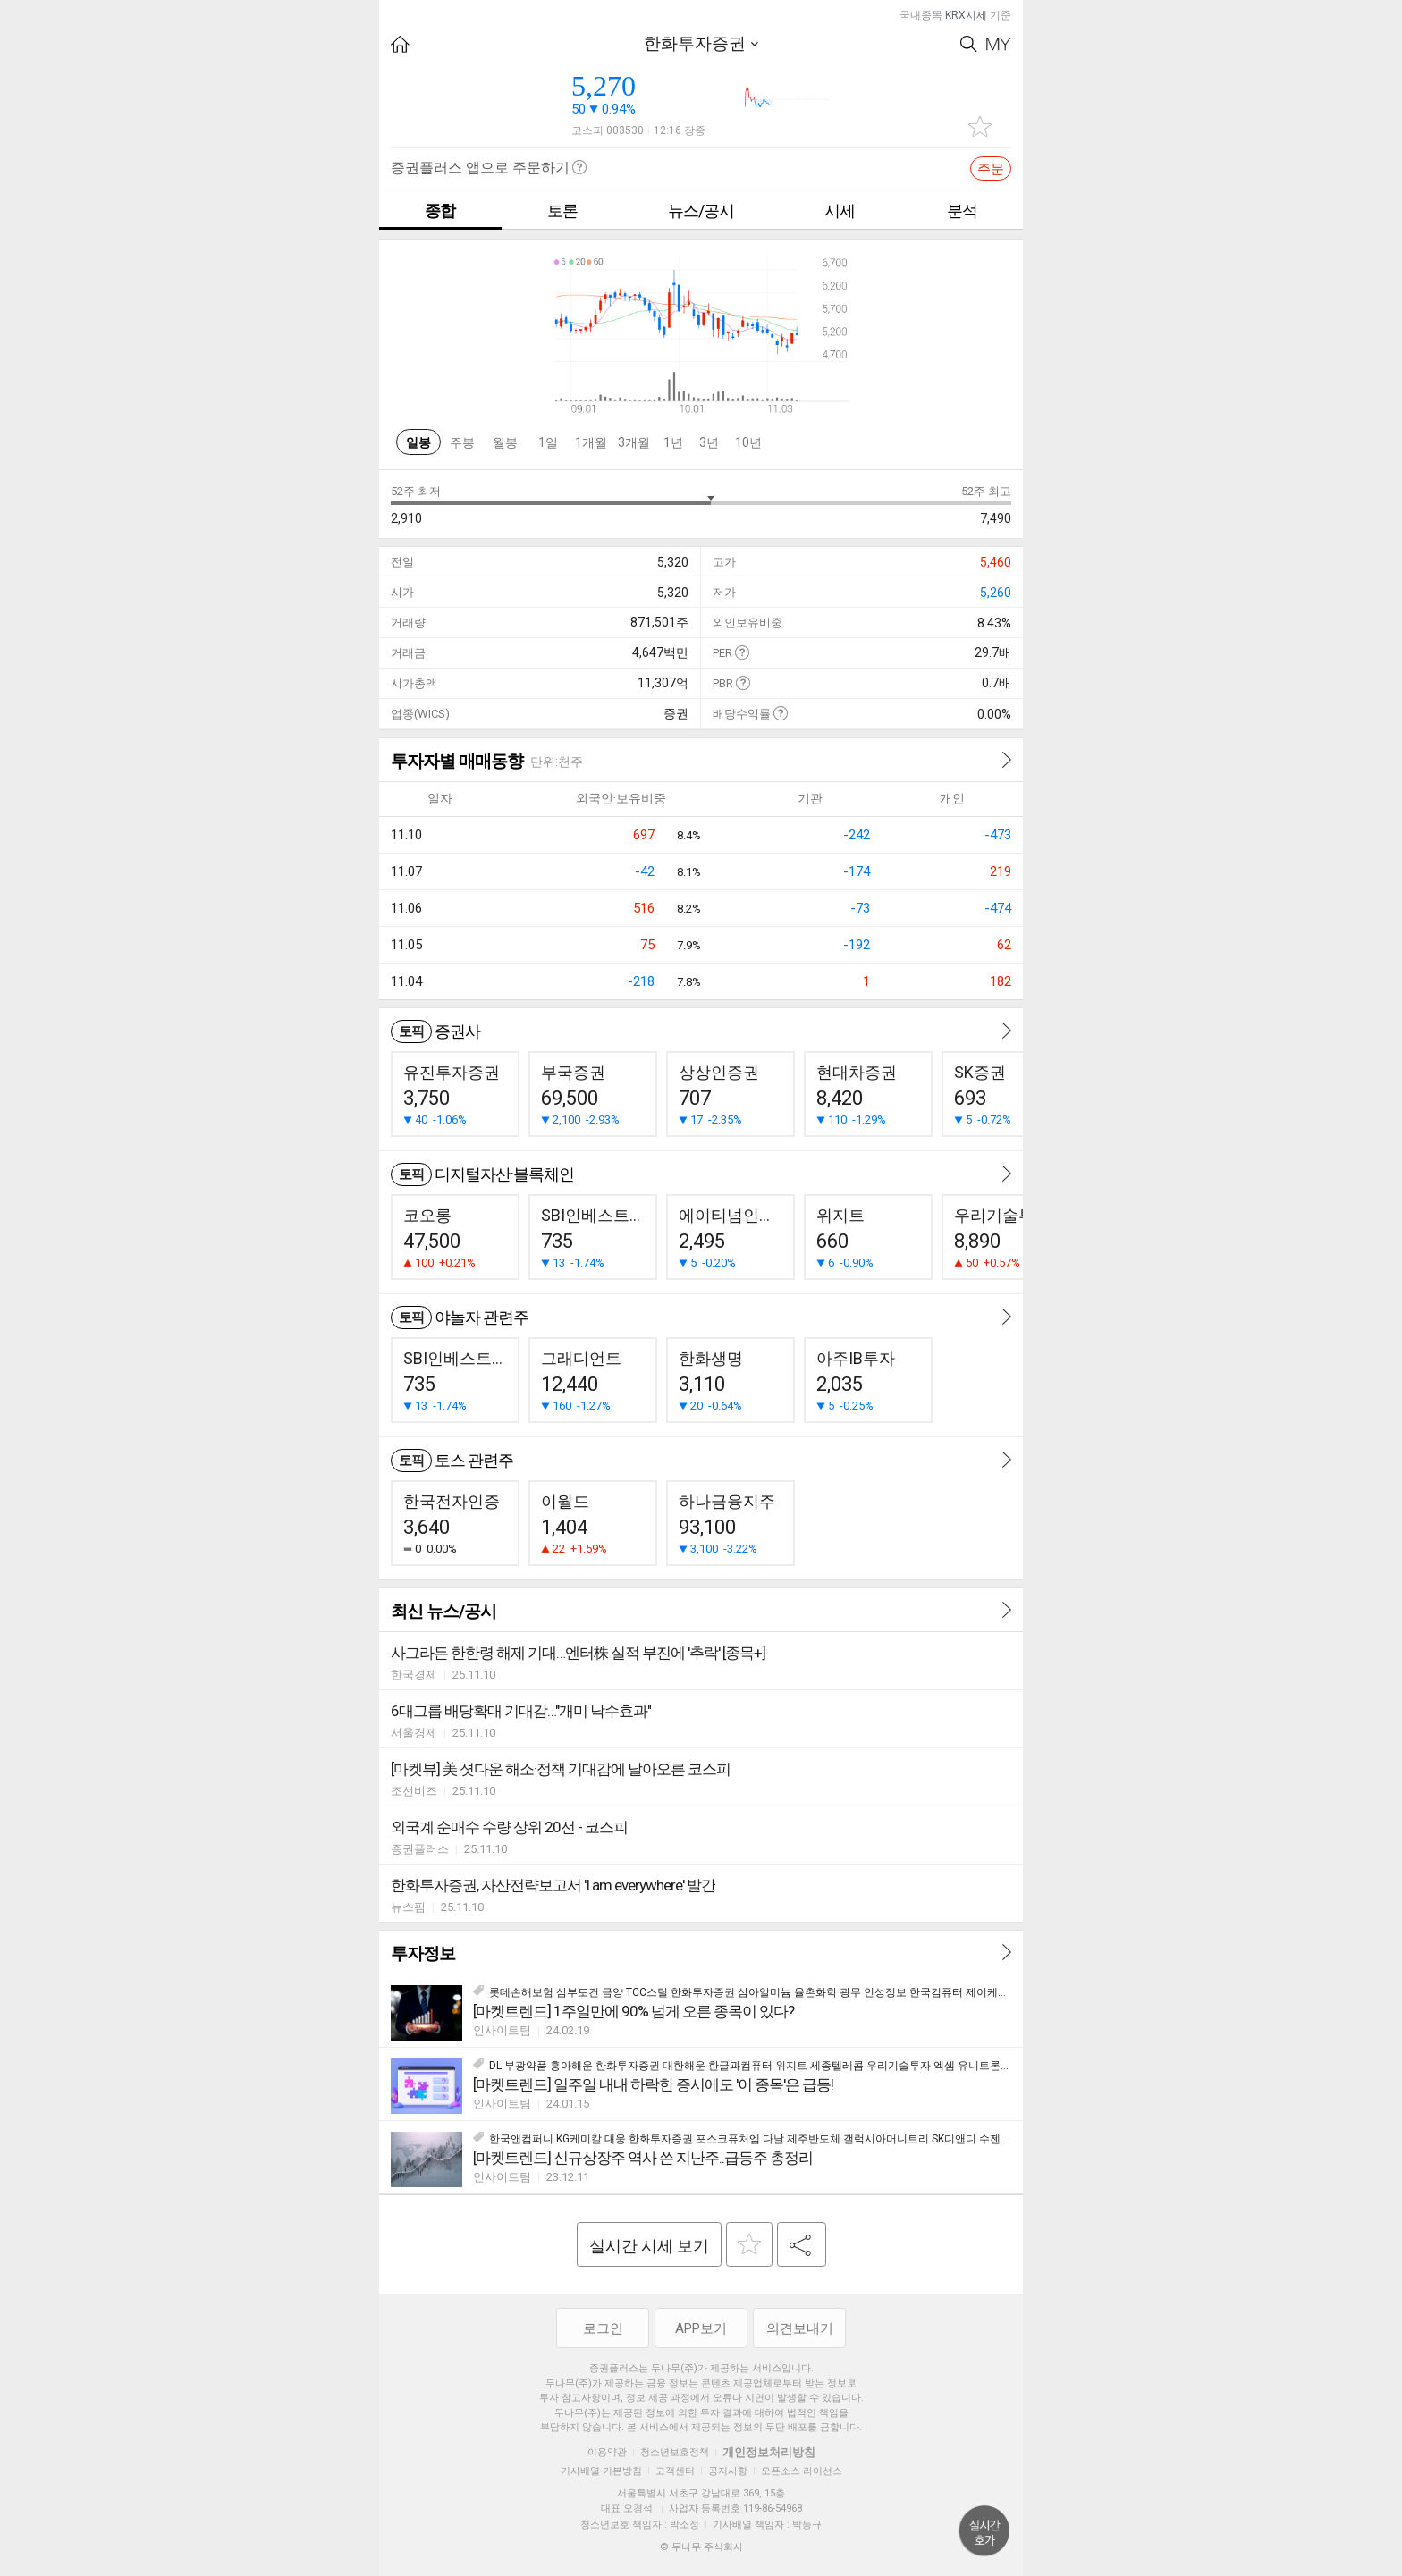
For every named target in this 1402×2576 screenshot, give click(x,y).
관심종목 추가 (980, 126)
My (998, 44)
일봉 (418, 442)
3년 (709, 442)
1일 (548, 442)
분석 (962, 210)
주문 (990, 169)
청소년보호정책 (674, 2452)
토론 (562, 210)
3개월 (634, 442)
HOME (400, 44)
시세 (839, 210)
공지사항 (727, 2471)
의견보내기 (799, 2328)
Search (968, 44)
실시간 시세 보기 (649, 2245)
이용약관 (607, 2452)
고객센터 (675, 2471)
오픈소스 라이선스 (801, 2471)
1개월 (591, 442)
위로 (984, 2531)
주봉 (462, 442)
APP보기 (701, 2328)
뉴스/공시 (701, 210)
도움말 (741, 652)
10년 (748, 442)
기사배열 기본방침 (601, 2471)
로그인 (603, 2328)
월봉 (505, 442)
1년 (673, 442)
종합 (440, 210)
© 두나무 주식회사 (701, 2547)
